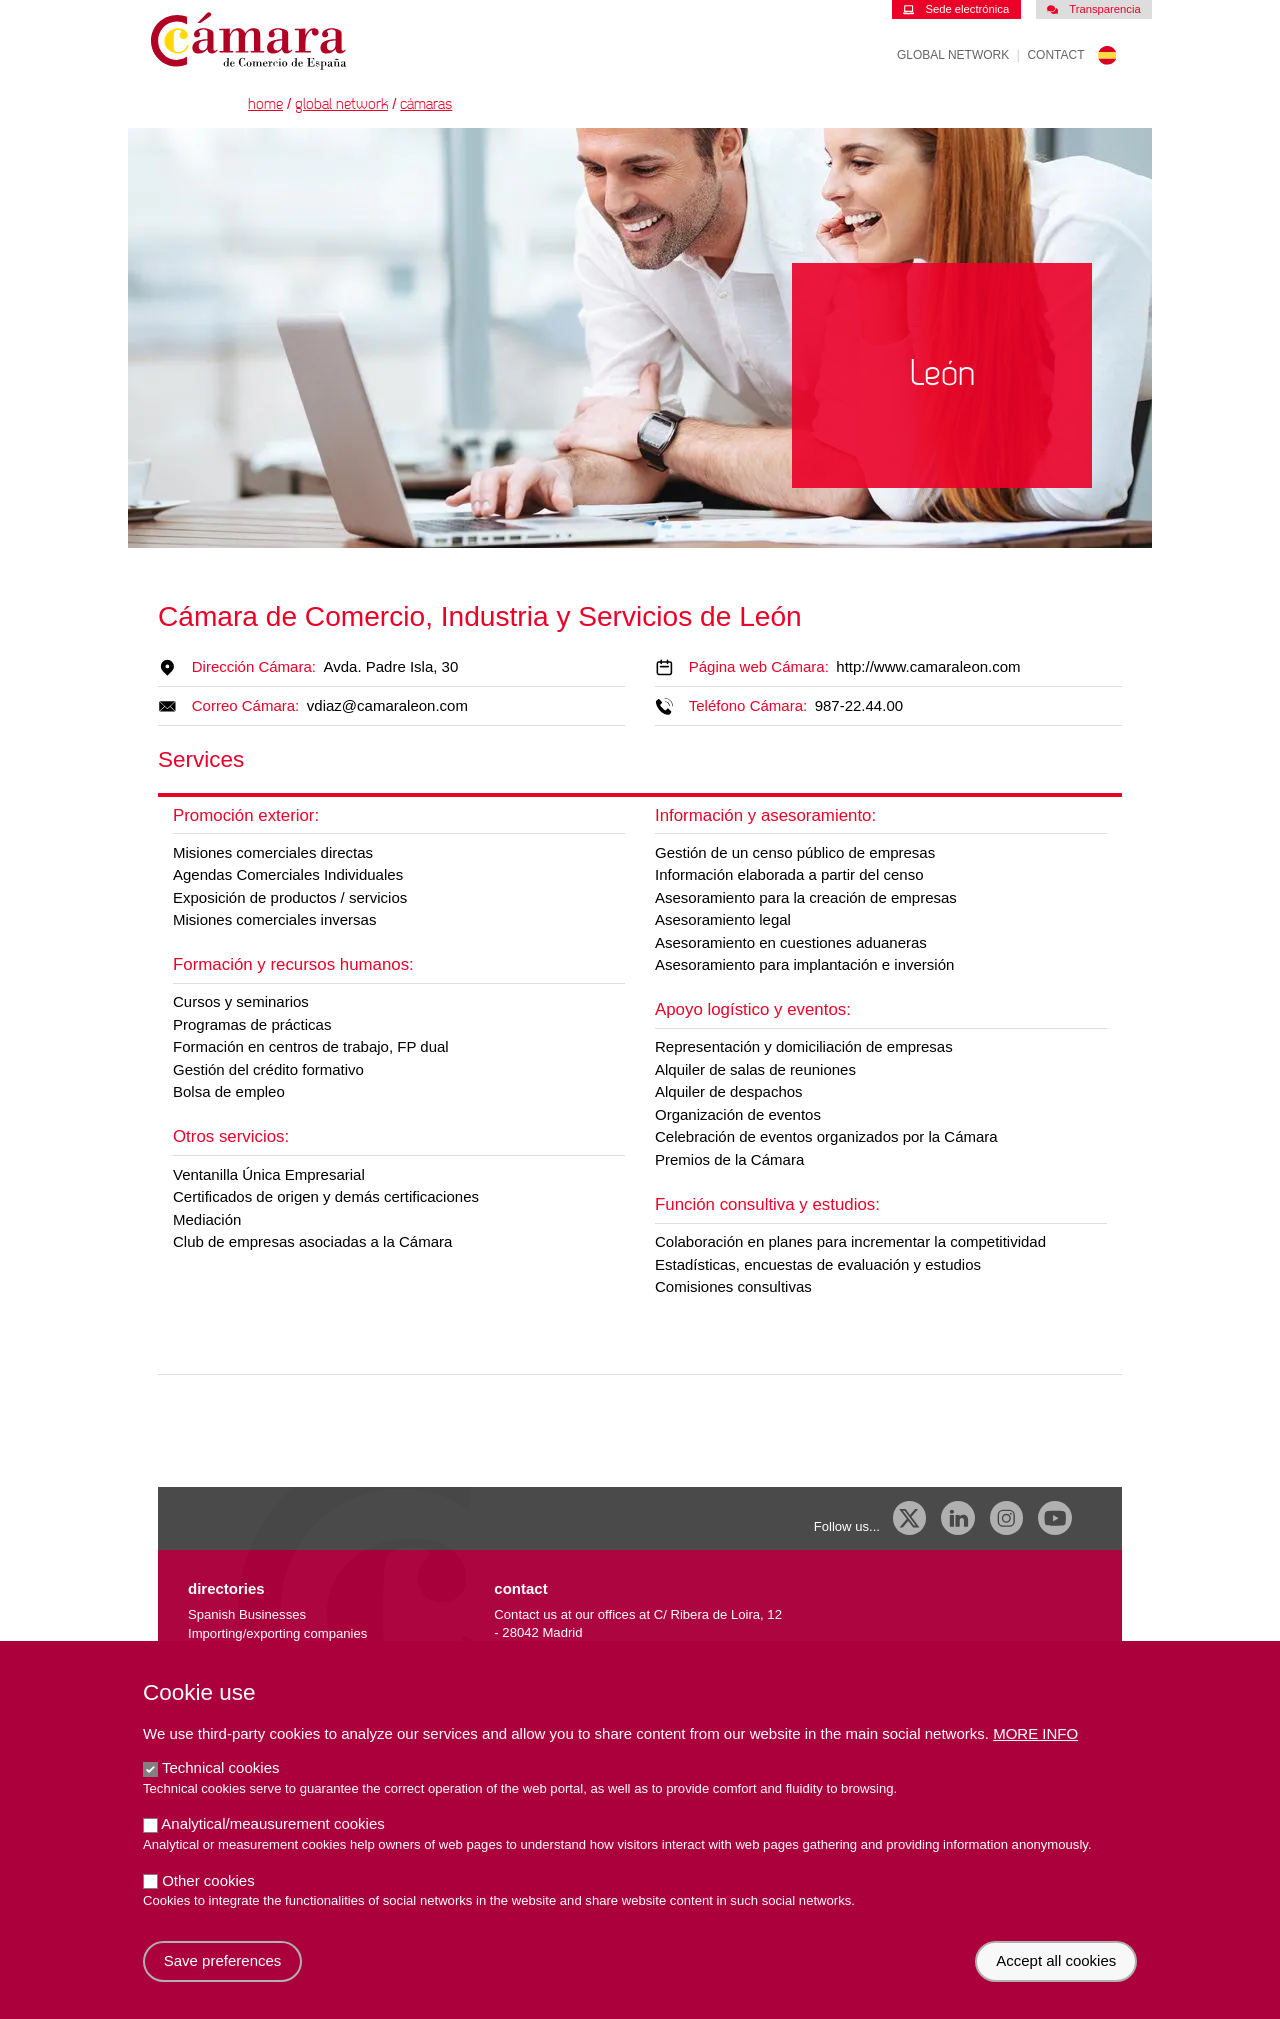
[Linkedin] (958, 1518)
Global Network (953, 55)
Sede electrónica (956, 9)
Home (265, 104)
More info (1035, 1755)
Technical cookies (221, 1789)
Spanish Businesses (247, 1614)
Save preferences (223, 1982)
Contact (1055, 55)
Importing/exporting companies (277, 1633)
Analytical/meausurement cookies (272, 1845)
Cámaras (426, 104)
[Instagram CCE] (1007, 1518)
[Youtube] (1055, 1518)
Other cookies (208, 1901)
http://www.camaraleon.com (928, 666)
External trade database (257, 1652)
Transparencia (1094, 9)
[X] (910, 1518)
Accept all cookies (1056, 1982)
